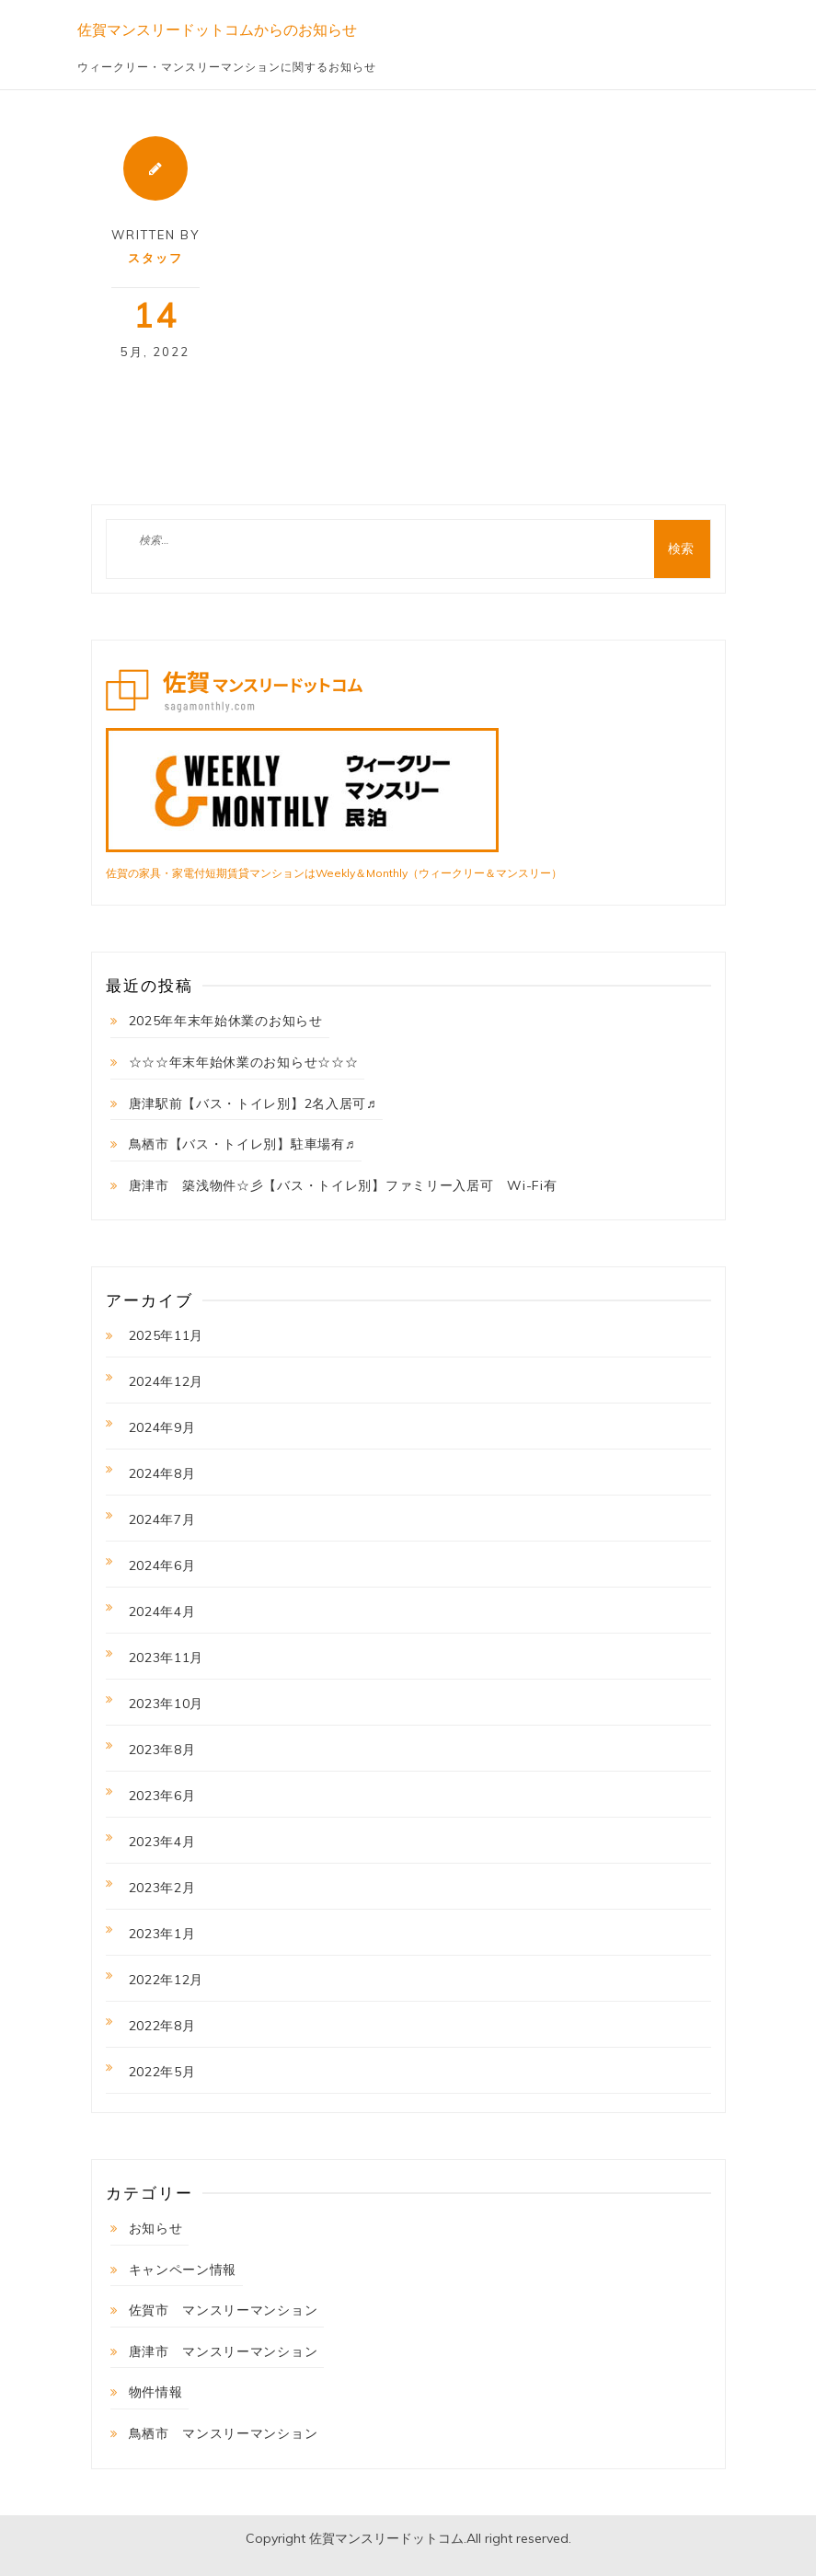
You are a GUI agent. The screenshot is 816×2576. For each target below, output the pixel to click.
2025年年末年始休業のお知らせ (226, 1020)
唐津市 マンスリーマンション (223, 2351)
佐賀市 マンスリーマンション (223, 2310)
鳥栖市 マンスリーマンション (223, 2433)
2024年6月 (162, 1565)
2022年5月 (162, 2071)
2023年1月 (162, 1933)
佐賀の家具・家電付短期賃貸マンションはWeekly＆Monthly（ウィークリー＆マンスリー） (334, 873)
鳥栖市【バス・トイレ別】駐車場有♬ (242, 1144)
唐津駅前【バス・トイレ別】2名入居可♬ (253, 1103)
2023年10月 (166, 1703)
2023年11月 (166, 1657)
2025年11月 (166, 1335)
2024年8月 (162, 1473)
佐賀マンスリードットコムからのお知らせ (217, 29)
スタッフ (155, 257)
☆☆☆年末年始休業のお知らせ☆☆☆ (244, 1062)
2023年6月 (162, 1795)
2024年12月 (166, 1381)
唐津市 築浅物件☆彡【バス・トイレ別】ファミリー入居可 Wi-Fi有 (343, 1185)
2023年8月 (162, 1749)
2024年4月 (162, 1611)
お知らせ (156, 2228)
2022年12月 (166, 1979)
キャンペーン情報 (183, 2269)
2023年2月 (162, 1887)
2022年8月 (162, 2025)
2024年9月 (162, 1427)
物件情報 (156, 2392)
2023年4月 (162, 1841)
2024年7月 (162, 1519)
